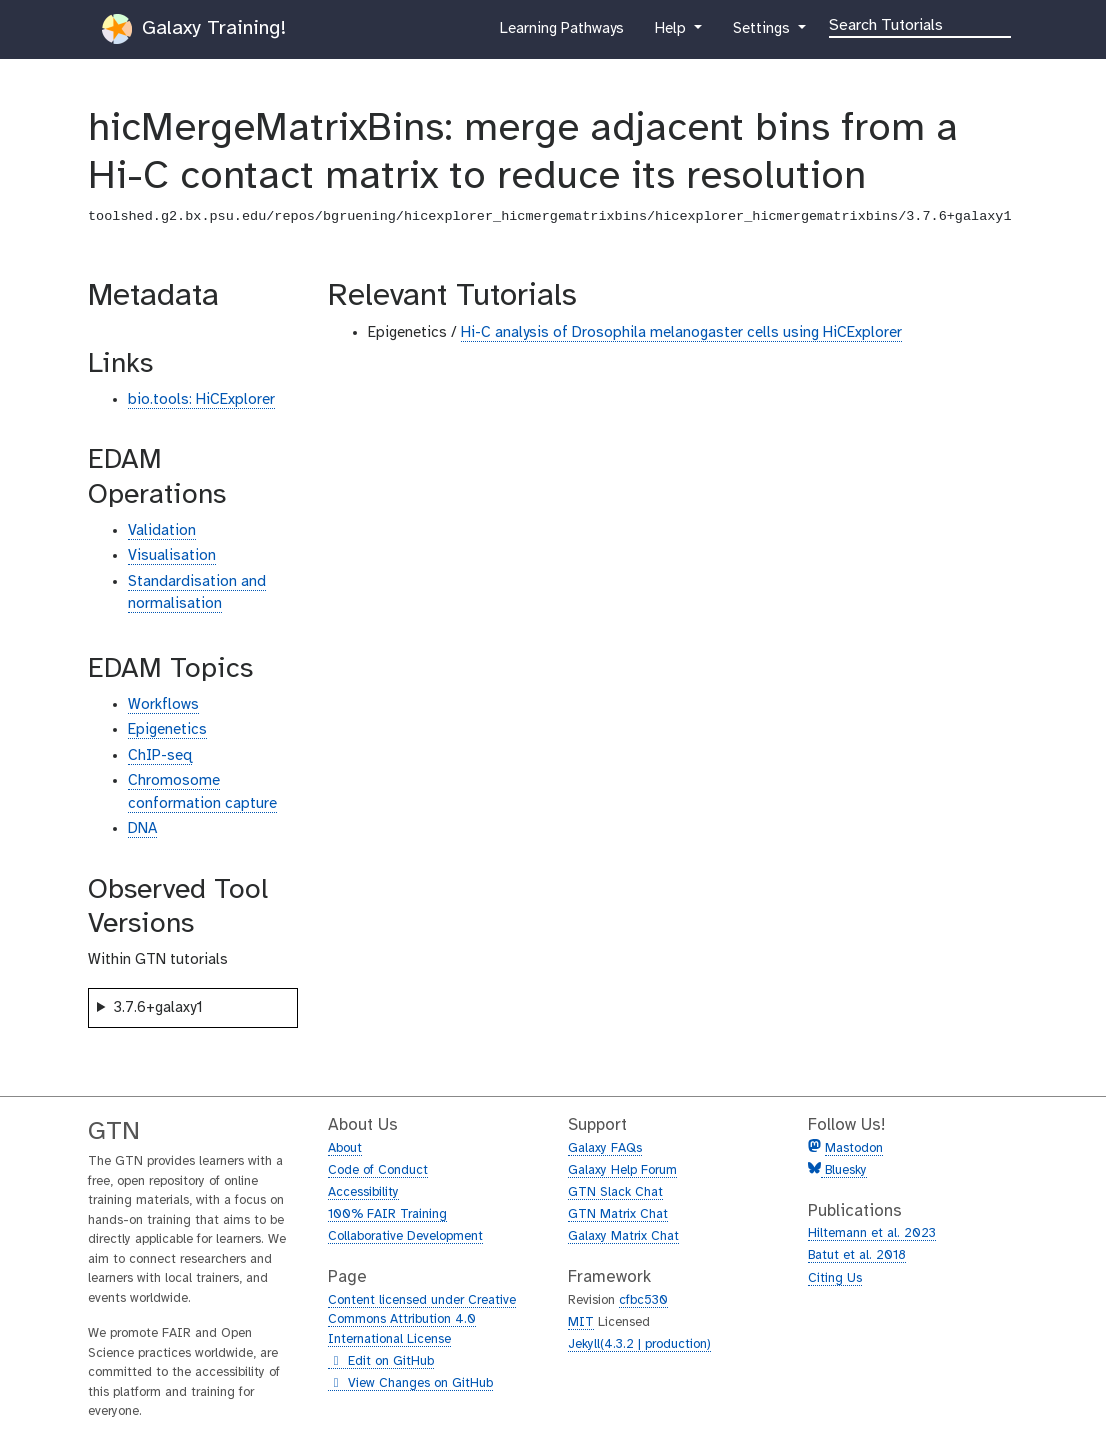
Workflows (163, 705)
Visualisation (172, 556)
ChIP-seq (160, 756)
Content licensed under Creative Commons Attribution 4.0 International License (422, 1320)
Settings (763, 33)
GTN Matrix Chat (618, 1214)
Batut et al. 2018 (857, 1255)
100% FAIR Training (387, 1214)
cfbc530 (643, 1300)
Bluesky (844, 1170)
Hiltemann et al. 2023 (872, 1233)
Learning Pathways (561, 33)
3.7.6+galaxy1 (158, 1008)
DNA (142, 829)
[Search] (920, 24)
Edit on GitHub (381, 1362)
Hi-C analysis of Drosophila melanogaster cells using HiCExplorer (681, 333)
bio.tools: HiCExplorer (201, 400)
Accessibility (363, 1192)
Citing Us (835, 1278)
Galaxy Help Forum (622, 1170)
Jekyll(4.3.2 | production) (639, 1344)
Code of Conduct (378, 1170)
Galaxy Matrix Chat (623, 1236)
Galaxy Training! (194, 29)
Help (672, 33)
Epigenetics (167, 730)
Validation (162, 531)
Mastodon (854, 1148)
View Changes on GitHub (410, 1384)
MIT (581, 1322)
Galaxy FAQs (605, 1148)
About (345, 1148)
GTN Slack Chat (615, 1192)
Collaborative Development (405, 1236)
